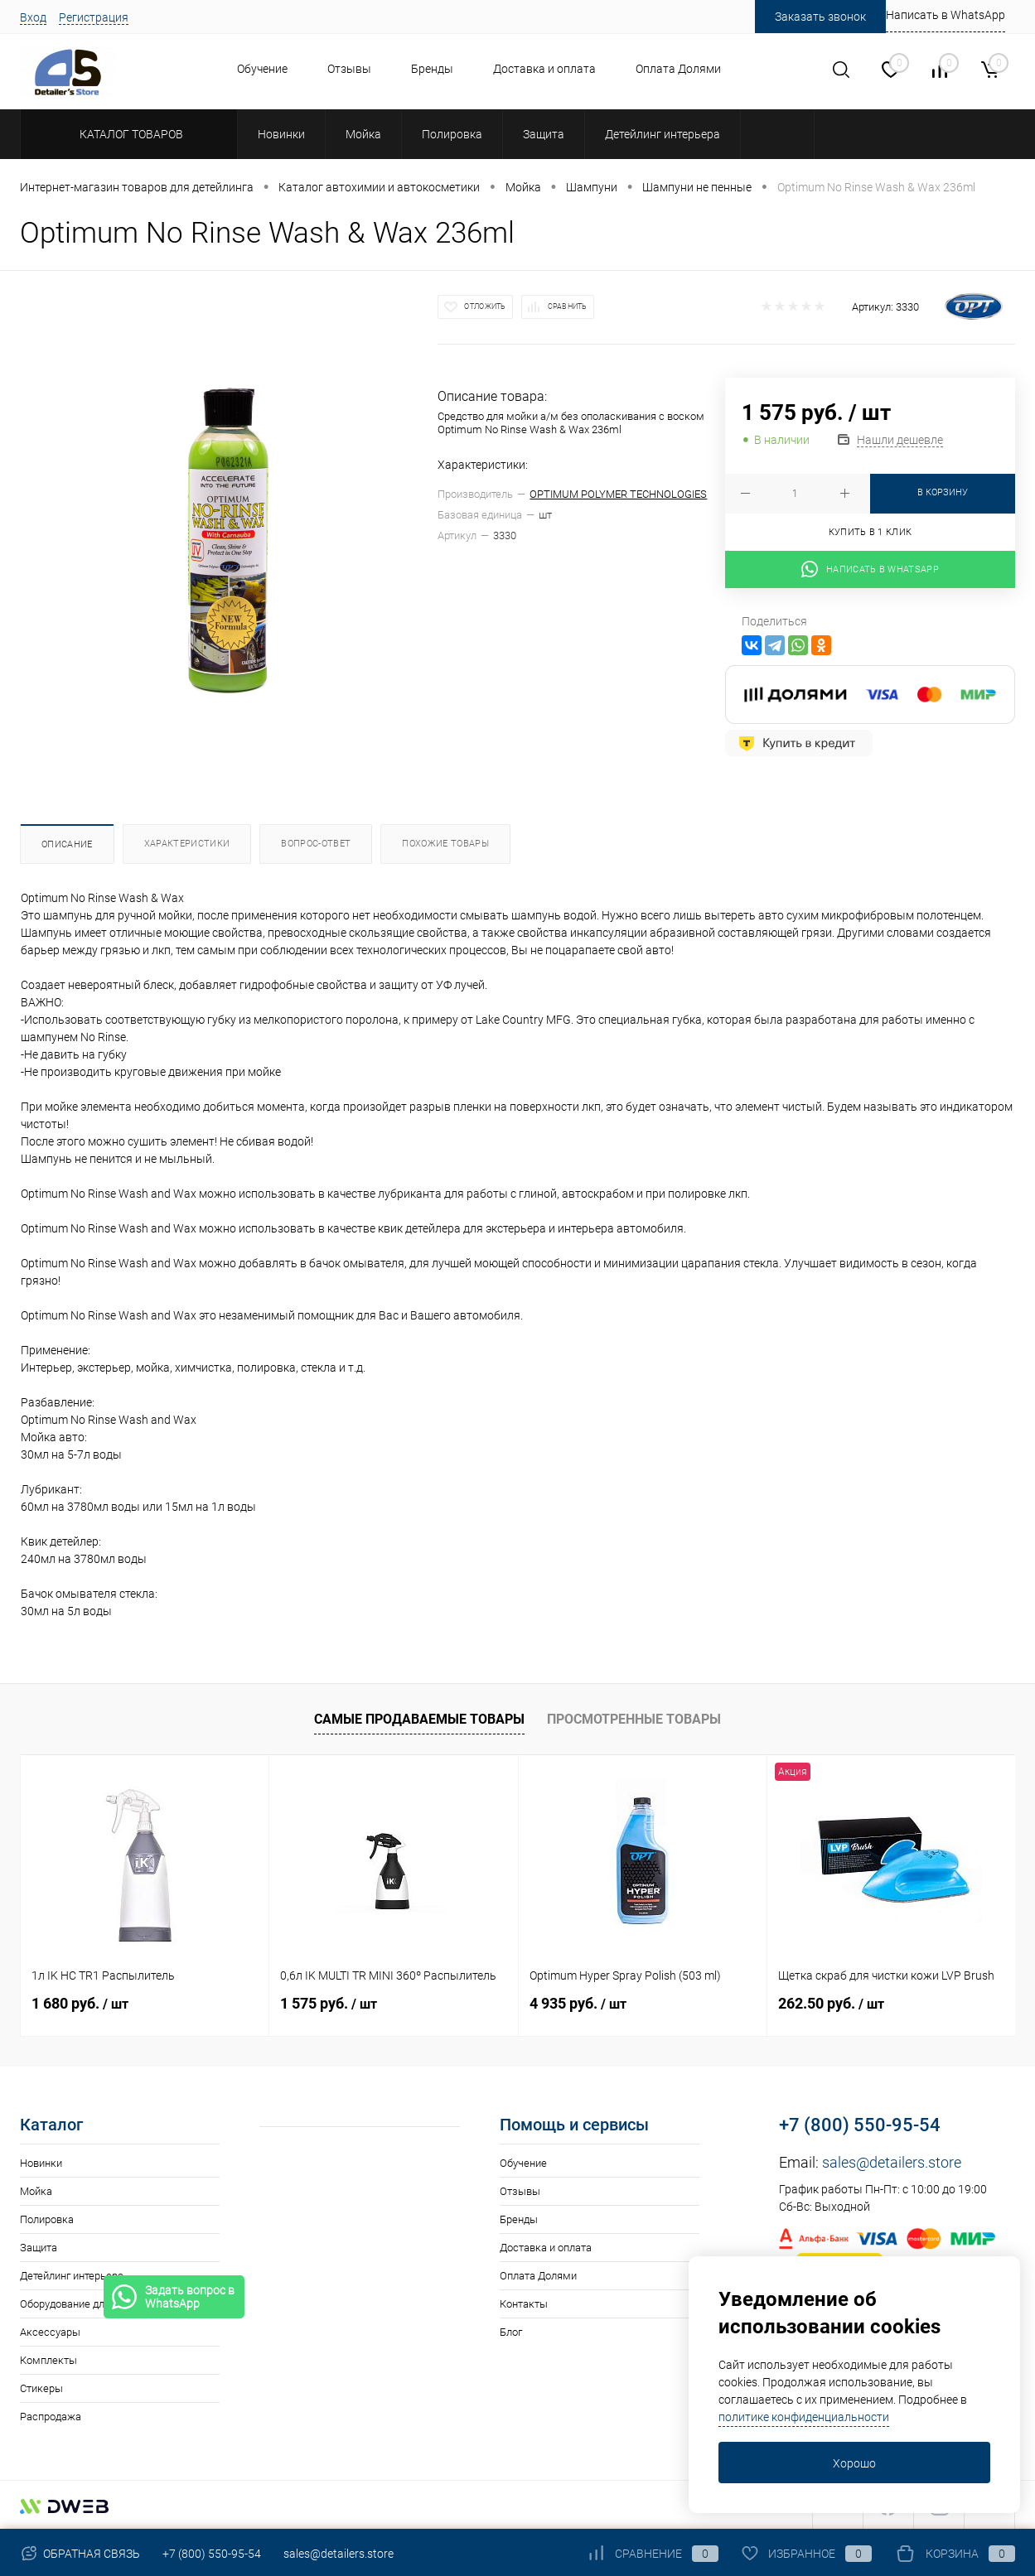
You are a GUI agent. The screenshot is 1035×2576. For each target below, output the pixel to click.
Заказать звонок (820, 16)
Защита (38, 2247)
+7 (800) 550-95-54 (860, 2125)
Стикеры (41, 2388)
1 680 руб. (79, 2003)
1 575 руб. (328, 2003)
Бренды (432, 68)
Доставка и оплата (544, 68)
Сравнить (568, 306)
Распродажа (50, 2416)
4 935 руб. (578, 2003)
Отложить (484, 306)
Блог (511, 2332)
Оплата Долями (678, 68)
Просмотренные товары (634, 1719)
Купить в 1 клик (870, 532)
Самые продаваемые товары (419, 1719)
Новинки (41, 2163)
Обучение (262, 68)
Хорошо (854, 2463)
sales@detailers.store (891, 2162)
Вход (33, 17)
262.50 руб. (831, 2003)
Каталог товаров (129, 134)
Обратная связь (80, 2553)
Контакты (524, 2304)
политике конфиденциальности (803, 2417)
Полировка (47, 2219)
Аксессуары (50, 2332)
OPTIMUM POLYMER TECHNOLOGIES (618, 494)
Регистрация (93, 17)
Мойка (36, 2191)
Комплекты (48, 2360)
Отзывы (349, 68)
